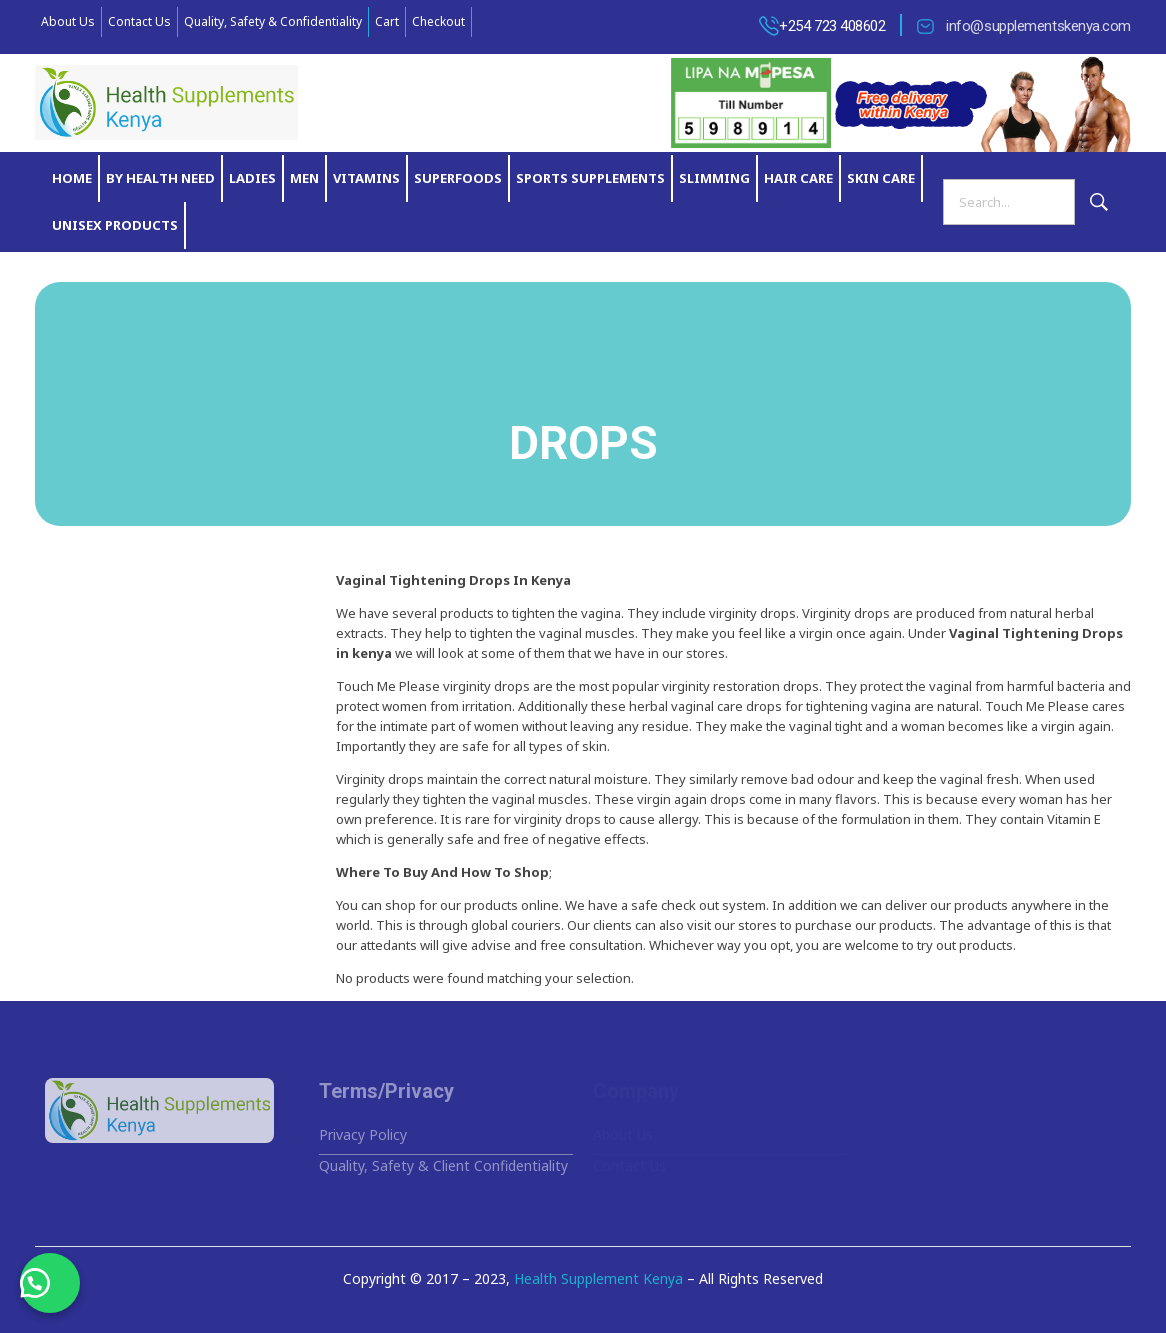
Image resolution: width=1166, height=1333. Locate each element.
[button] (50, 1283)
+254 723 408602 (832, 26)
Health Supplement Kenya (598, 1278)
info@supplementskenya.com (1038, 26)
